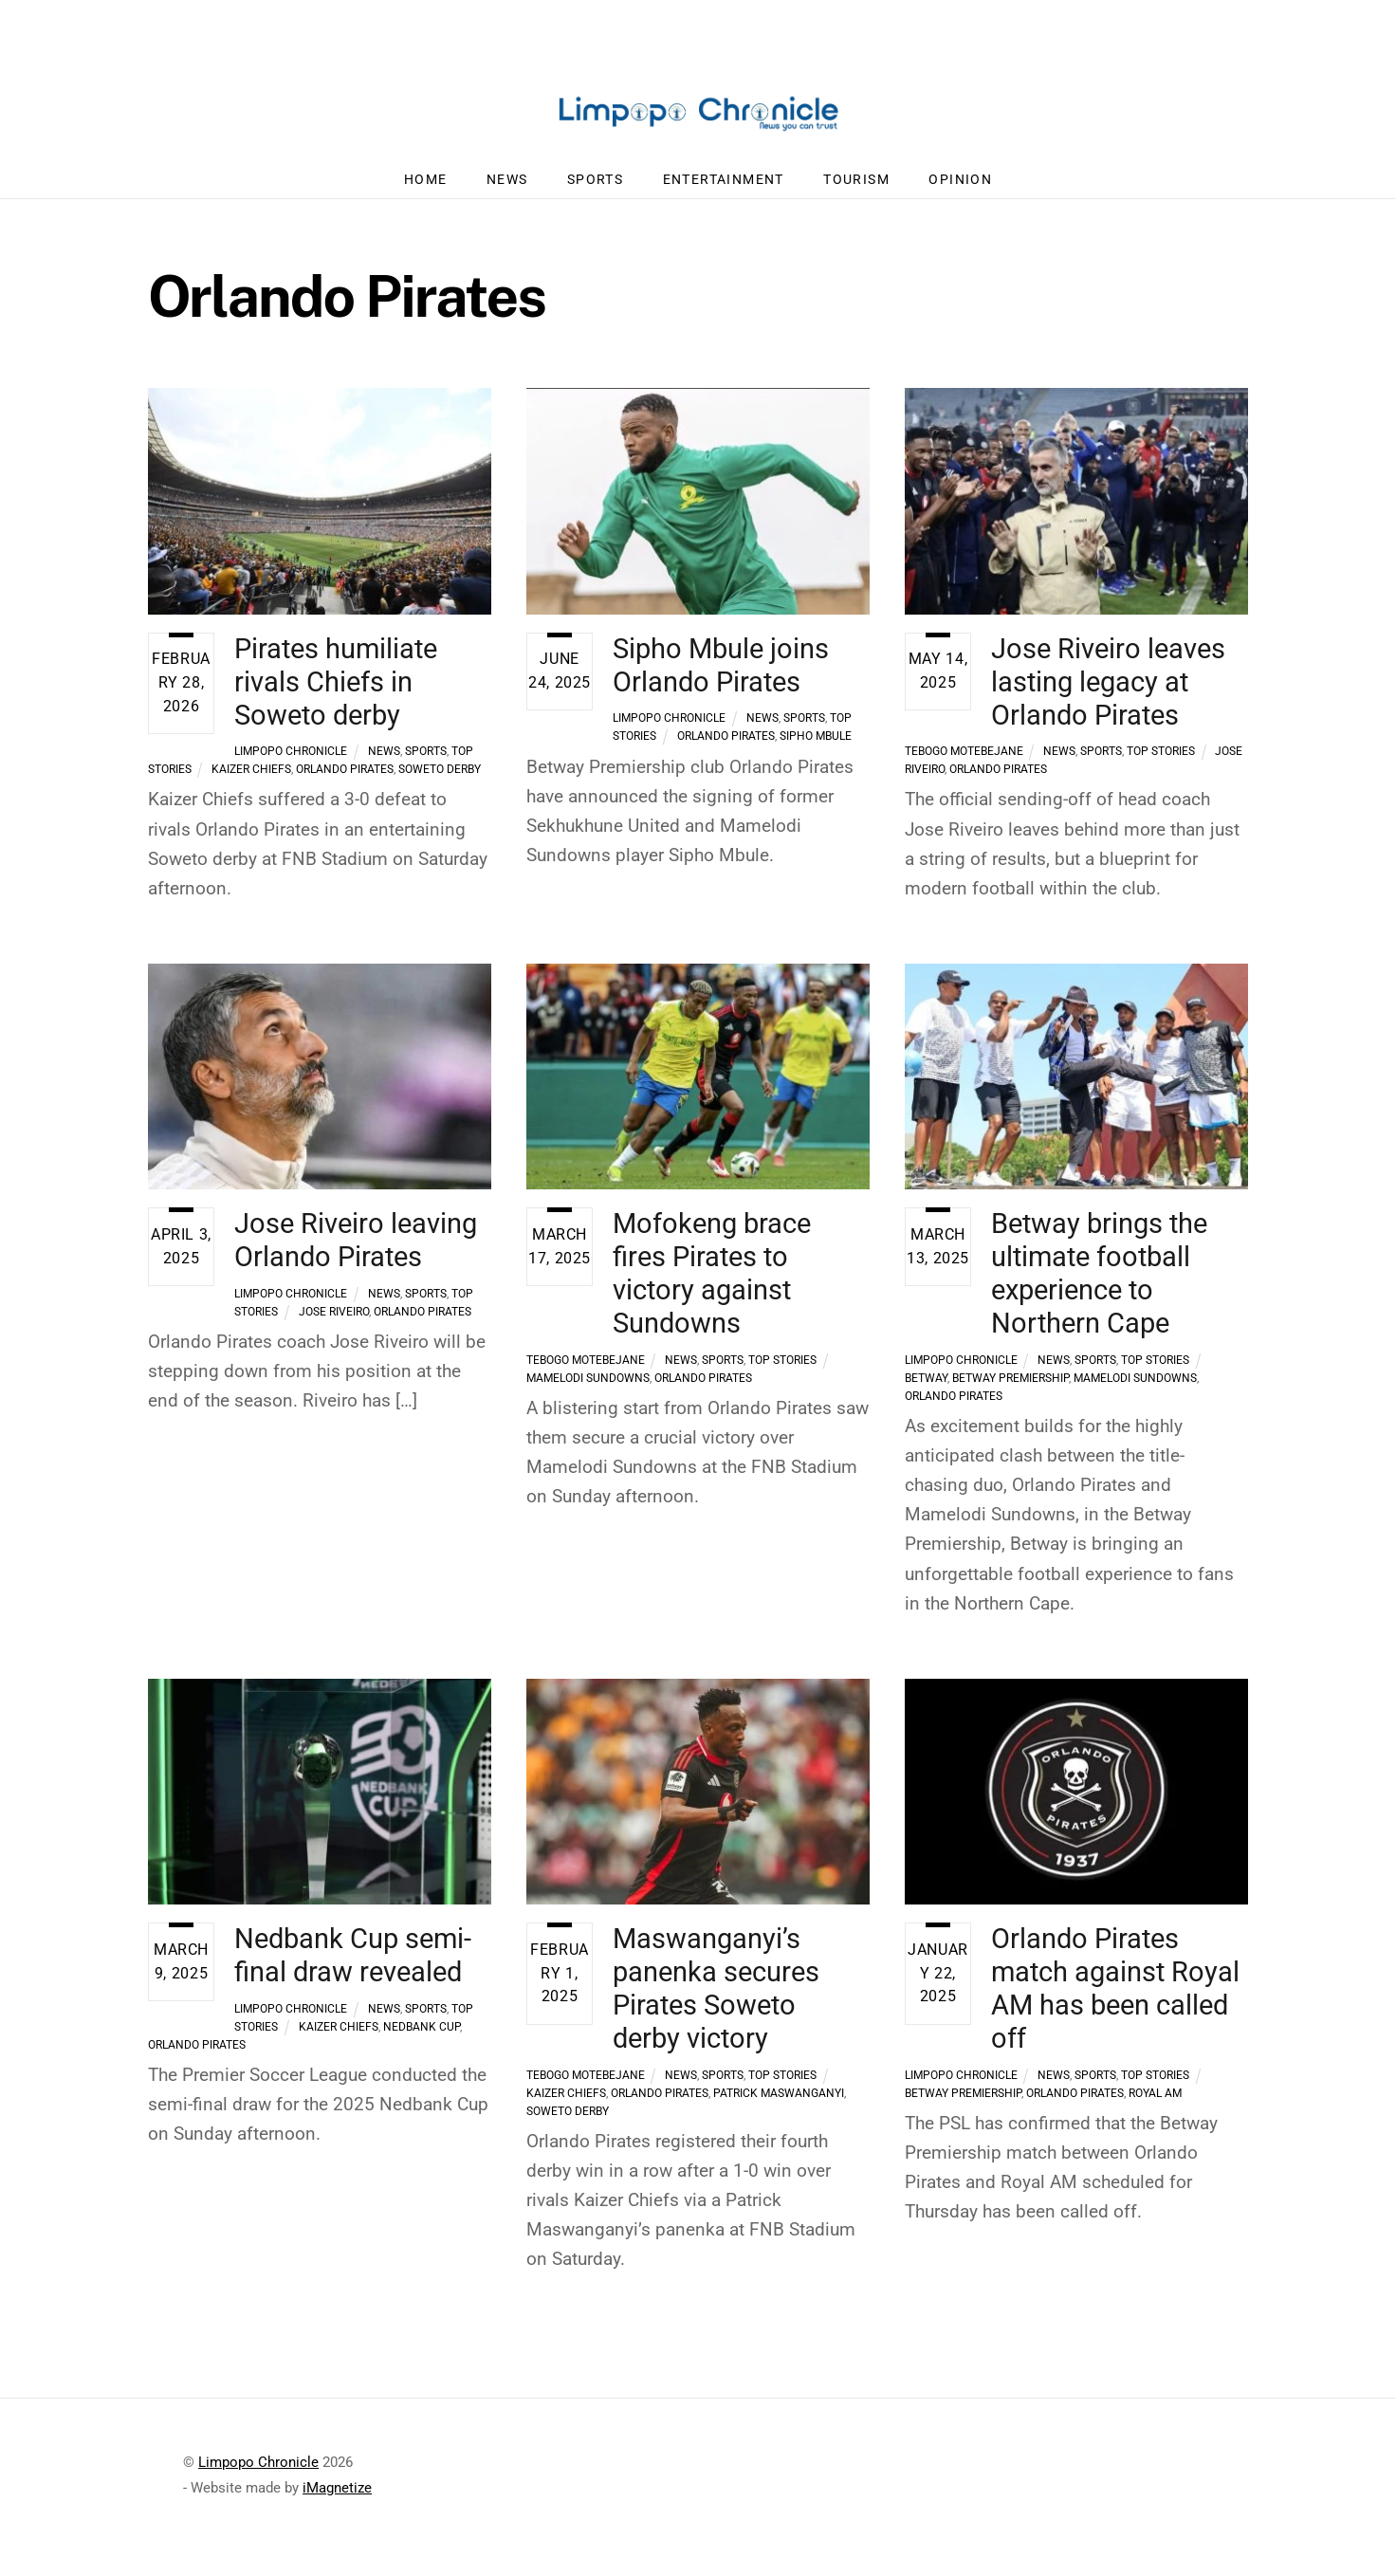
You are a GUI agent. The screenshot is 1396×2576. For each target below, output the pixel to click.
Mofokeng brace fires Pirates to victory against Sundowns (712, 1284)
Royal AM (1155, 2102)
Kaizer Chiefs (251, 778)
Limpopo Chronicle (290, 760)
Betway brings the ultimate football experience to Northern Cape (1099, 1284)
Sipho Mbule (816, 745)
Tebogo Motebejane (964, 760)
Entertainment (723, 188)
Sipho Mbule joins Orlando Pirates (721, 675)
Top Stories (1161, 760)
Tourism (856, 188)
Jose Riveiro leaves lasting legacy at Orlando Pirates (1108, 691)
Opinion (960, 188)
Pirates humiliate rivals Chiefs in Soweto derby (335, 691)
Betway (926, 1387)
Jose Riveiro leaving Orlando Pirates (355, 1250)
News (507, 188)
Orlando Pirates (345, 778)
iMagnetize (337, 2497)
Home (426, 188)
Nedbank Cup (421, 2037)
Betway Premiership (1010, 1387)
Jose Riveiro (334, 1321)
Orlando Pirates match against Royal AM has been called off (1115, 1999)
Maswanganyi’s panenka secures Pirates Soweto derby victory (716, 1999)
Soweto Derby (439, 778)
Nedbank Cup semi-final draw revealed (352, 1965)
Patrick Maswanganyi (778, 2102)
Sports (595, 188)
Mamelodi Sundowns (588, 1387)
